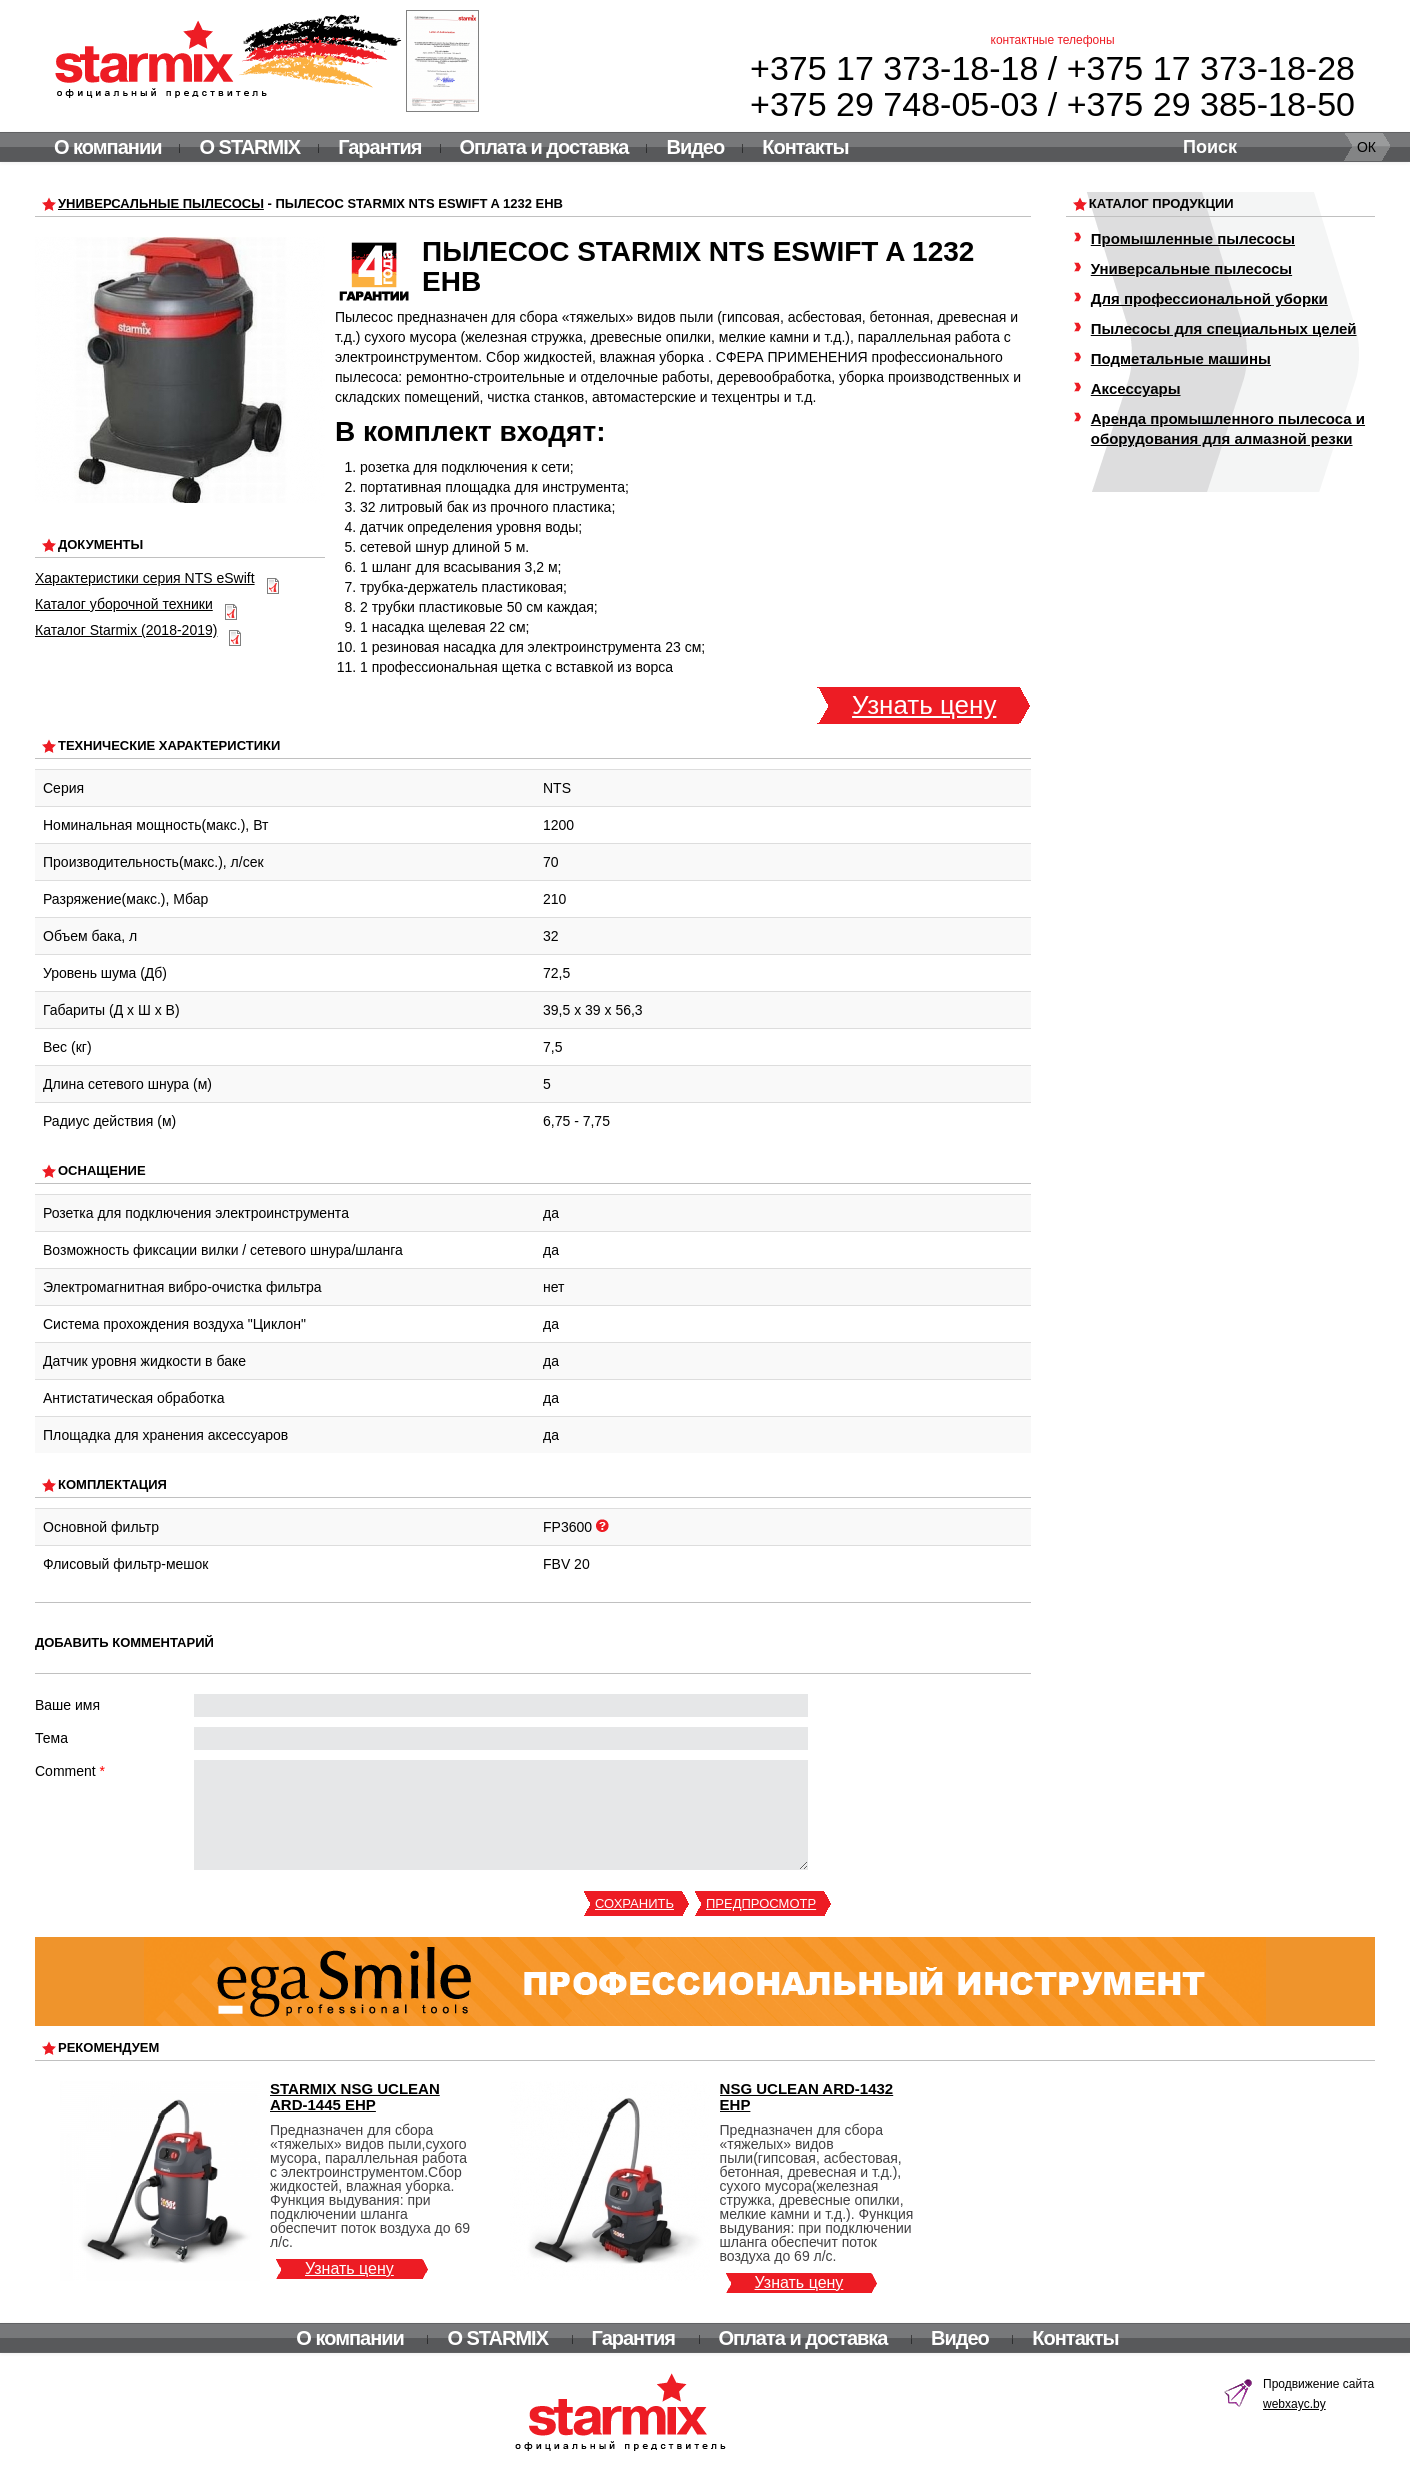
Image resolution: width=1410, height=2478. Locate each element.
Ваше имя (67, 1705)
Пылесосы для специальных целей (1224, 328)
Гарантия (379, 147)
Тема (51, 1738)
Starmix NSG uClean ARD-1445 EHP (355, 2096)
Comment (70, 1771)
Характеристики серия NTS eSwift (145, 578)
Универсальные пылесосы (161, 203)
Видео (695, 147)
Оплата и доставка (544, 147)
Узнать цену (924, 705)
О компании (107, 147)
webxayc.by (1294, 2404)
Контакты (805, 147)
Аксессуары (1136, 388)
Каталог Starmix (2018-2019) (126, 630)
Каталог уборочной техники (124, 604)
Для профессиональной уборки (1209, 298)
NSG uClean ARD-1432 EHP (807, 2096)
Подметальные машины (1181, 358)
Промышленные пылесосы (1193, 238)
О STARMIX (249, 147)
